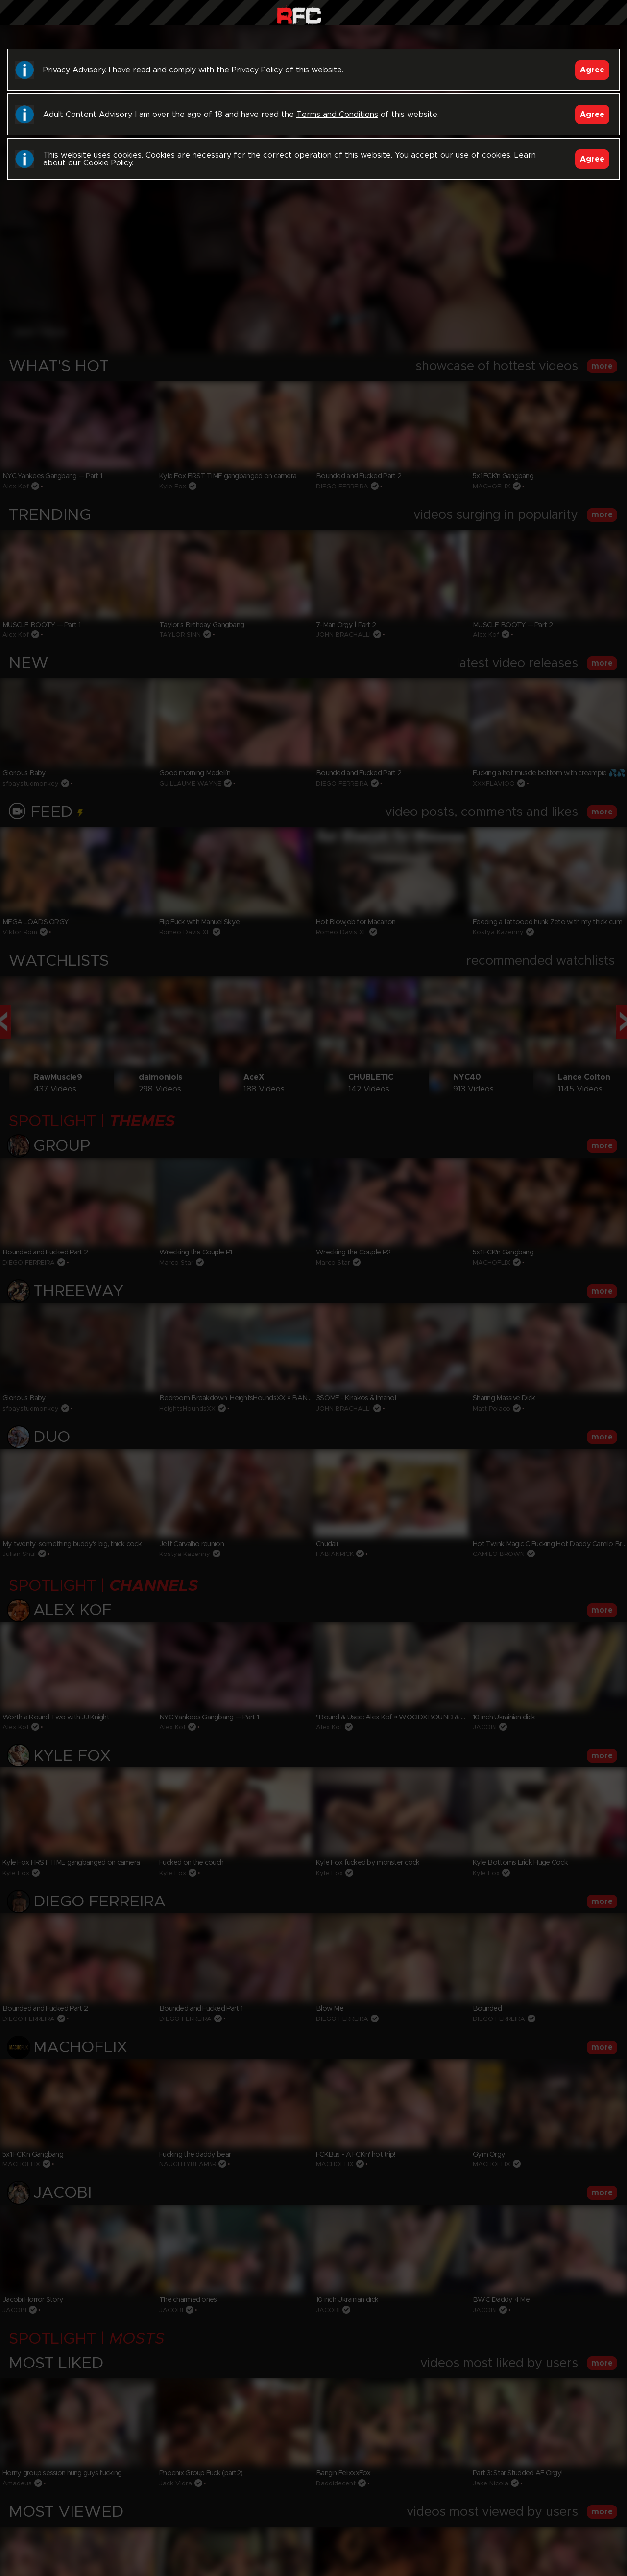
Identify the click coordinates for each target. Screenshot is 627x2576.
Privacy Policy (257, 70)
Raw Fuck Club (299, 15)
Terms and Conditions (337, 114)
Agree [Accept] (592, 70)
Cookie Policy (107, 163)
